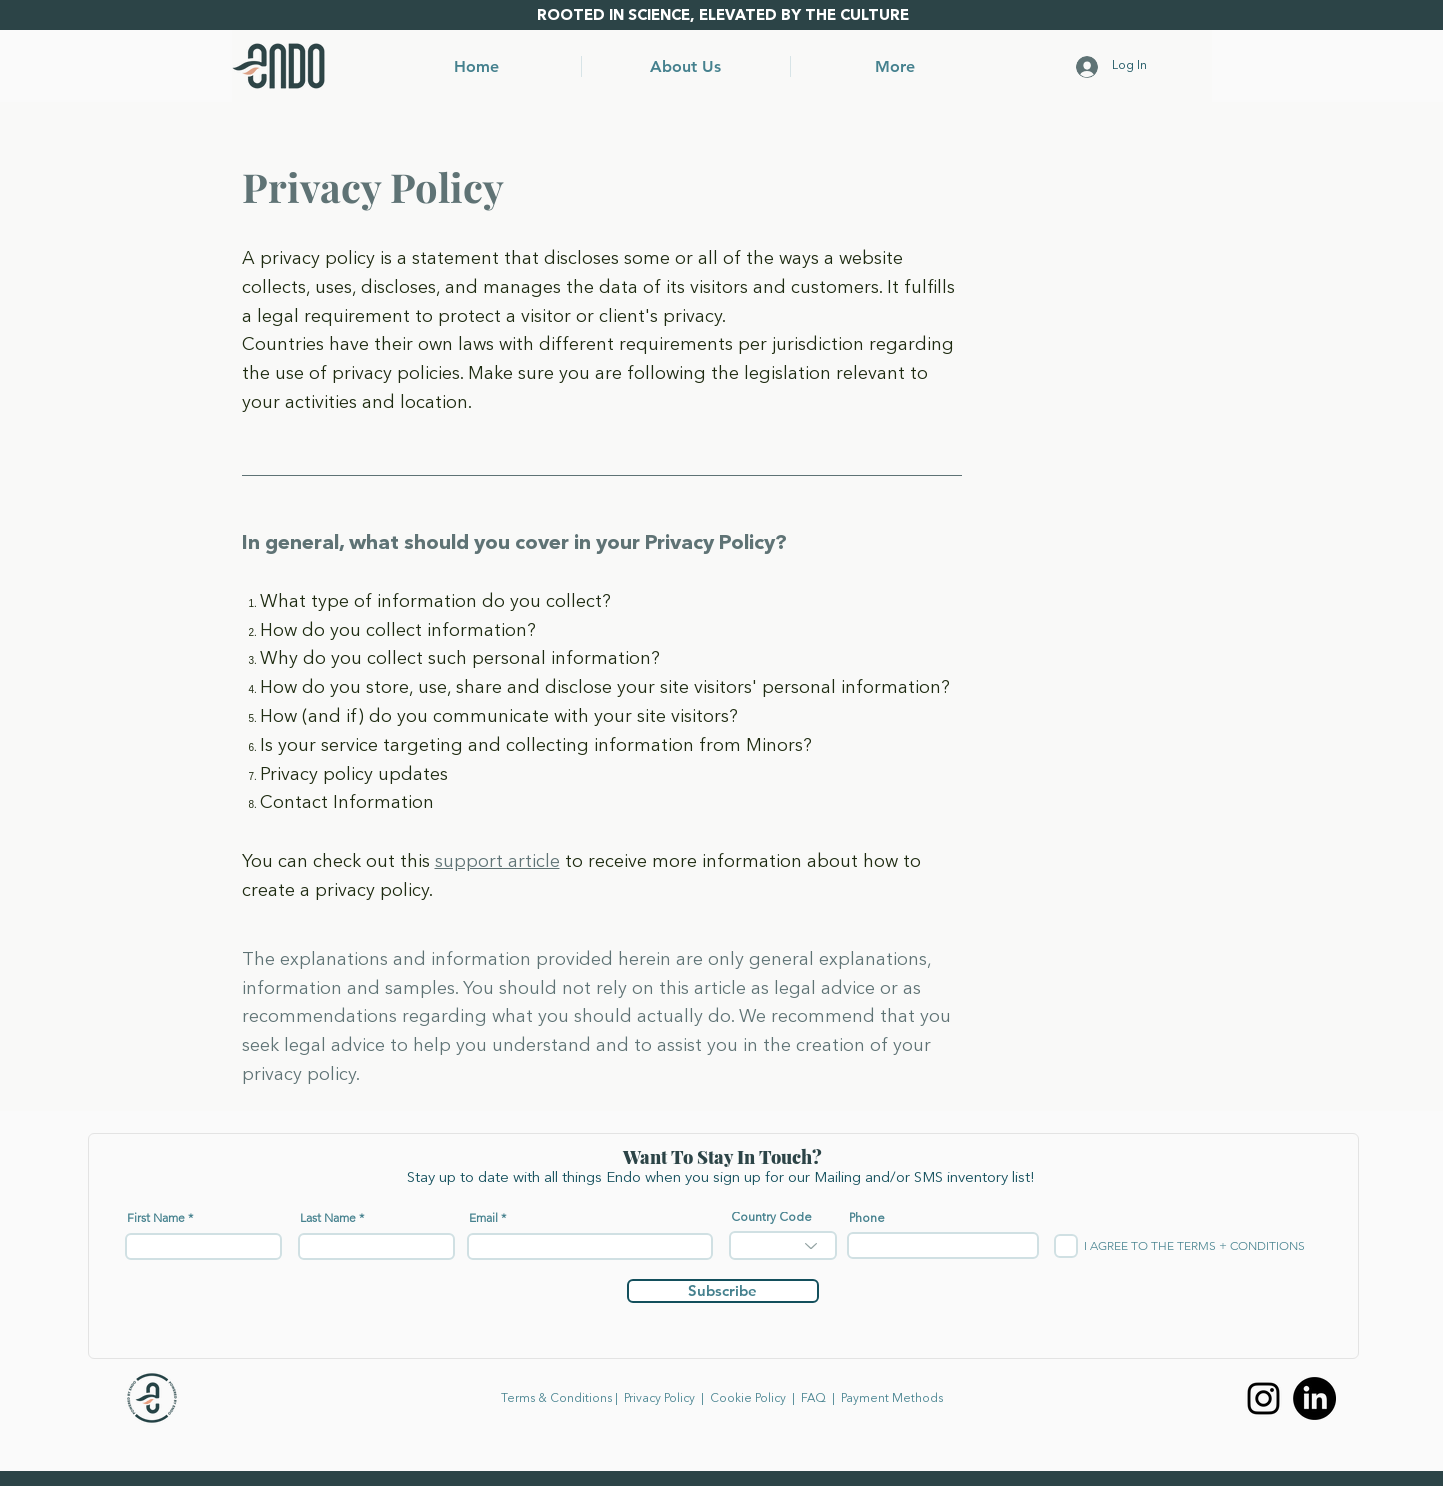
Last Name (328, 1218)
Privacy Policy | (667, 1399)
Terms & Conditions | (562, 1399)
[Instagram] (1263, 1398)
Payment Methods (892, 1399)
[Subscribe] (723, 1291)
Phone (867, 1219)
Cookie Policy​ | (755, 1399)
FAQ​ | (821, 1399)
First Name (156, 1218)
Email (483, 1218)
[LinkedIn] (1314, 1398)
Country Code (771, 1218)
